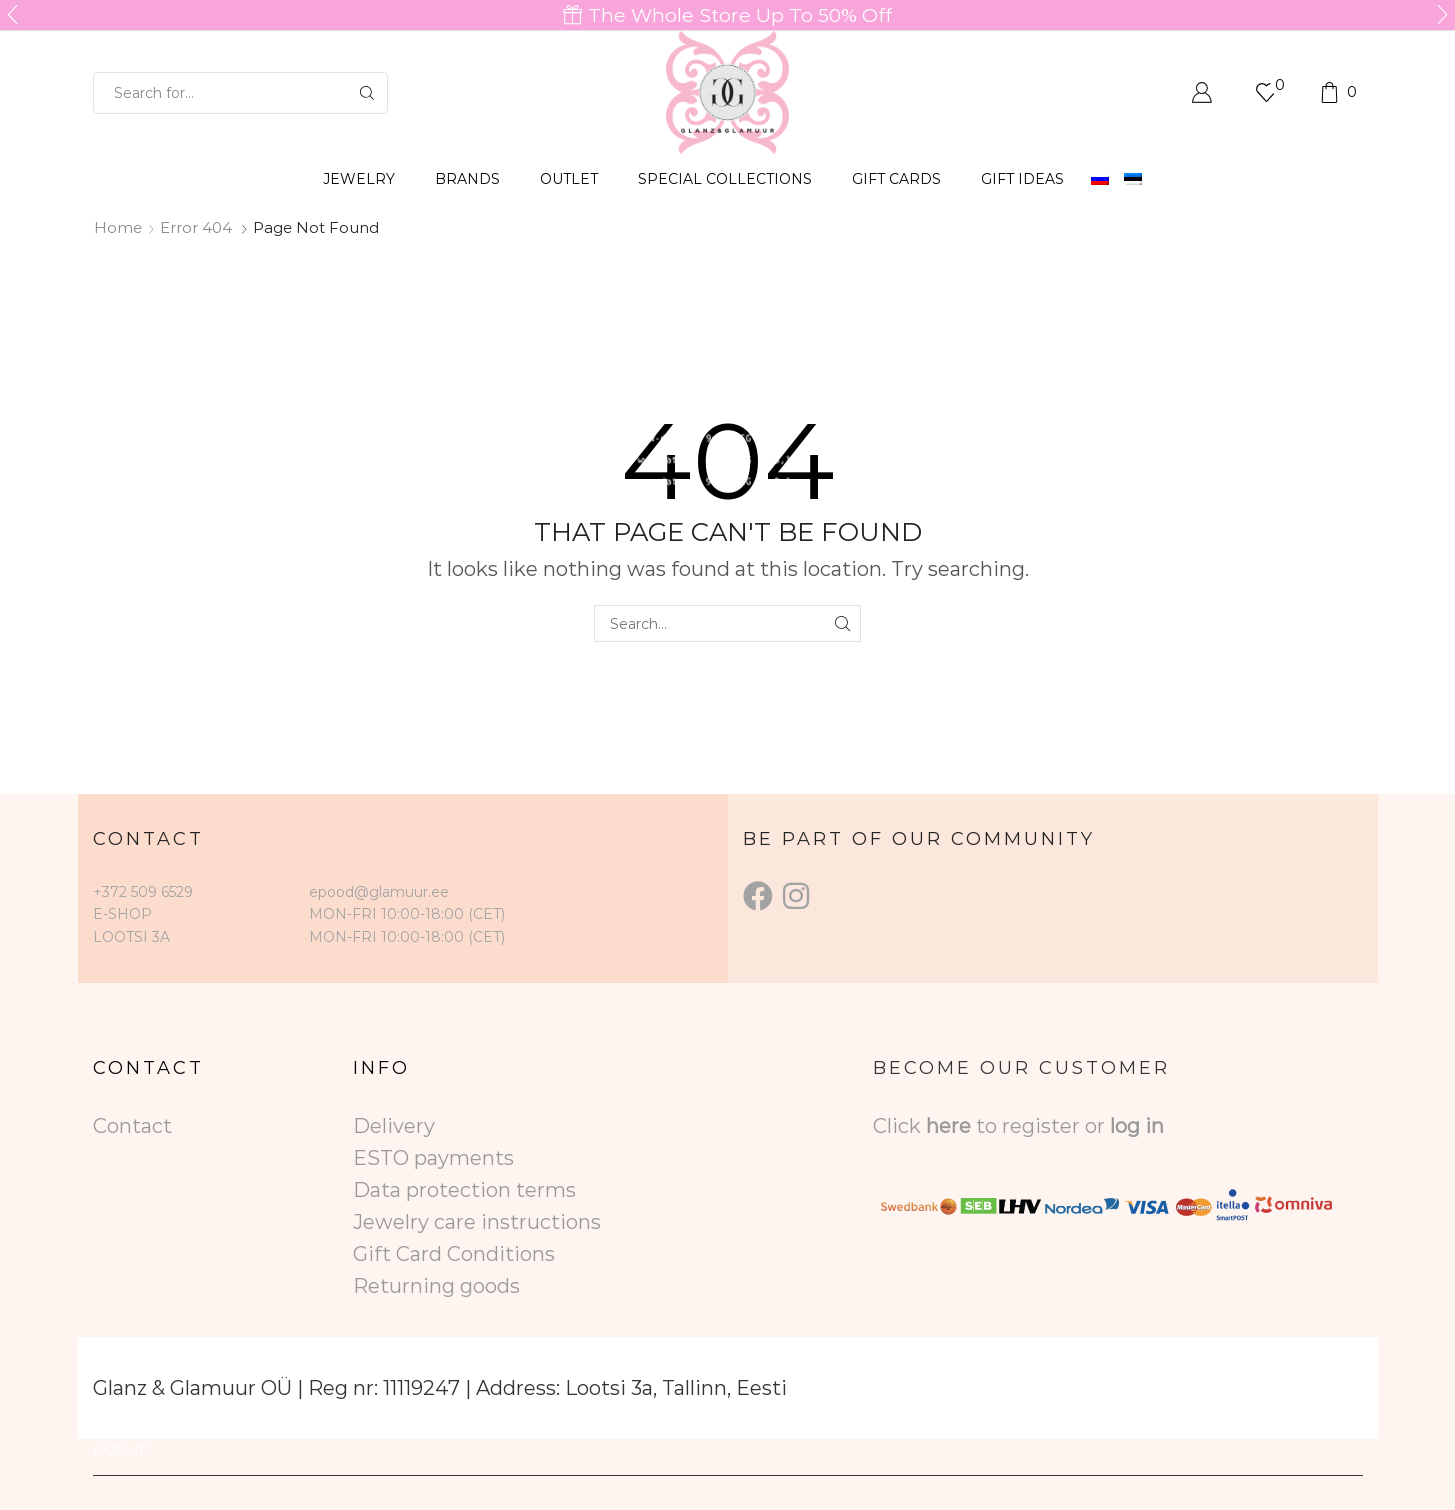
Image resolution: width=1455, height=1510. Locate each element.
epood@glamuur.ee (379, 892)
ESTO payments (433, 1158)
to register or (1043, 1126)
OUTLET (569, 179)
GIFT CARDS (896, 179)
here (948, 1126)
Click (899, 1126)
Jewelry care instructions (477, 1222)
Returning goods (436, 1286)
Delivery (394, 1126)
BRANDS (467, 179)
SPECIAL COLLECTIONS (725, 179)
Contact (132, 1126)
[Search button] (367, 93)
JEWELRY (359, 179)
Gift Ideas (1022, 179)
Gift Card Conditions (454, 1254)
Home (118, 227)
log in (1137, 1126)
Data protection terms (464, 1190)
